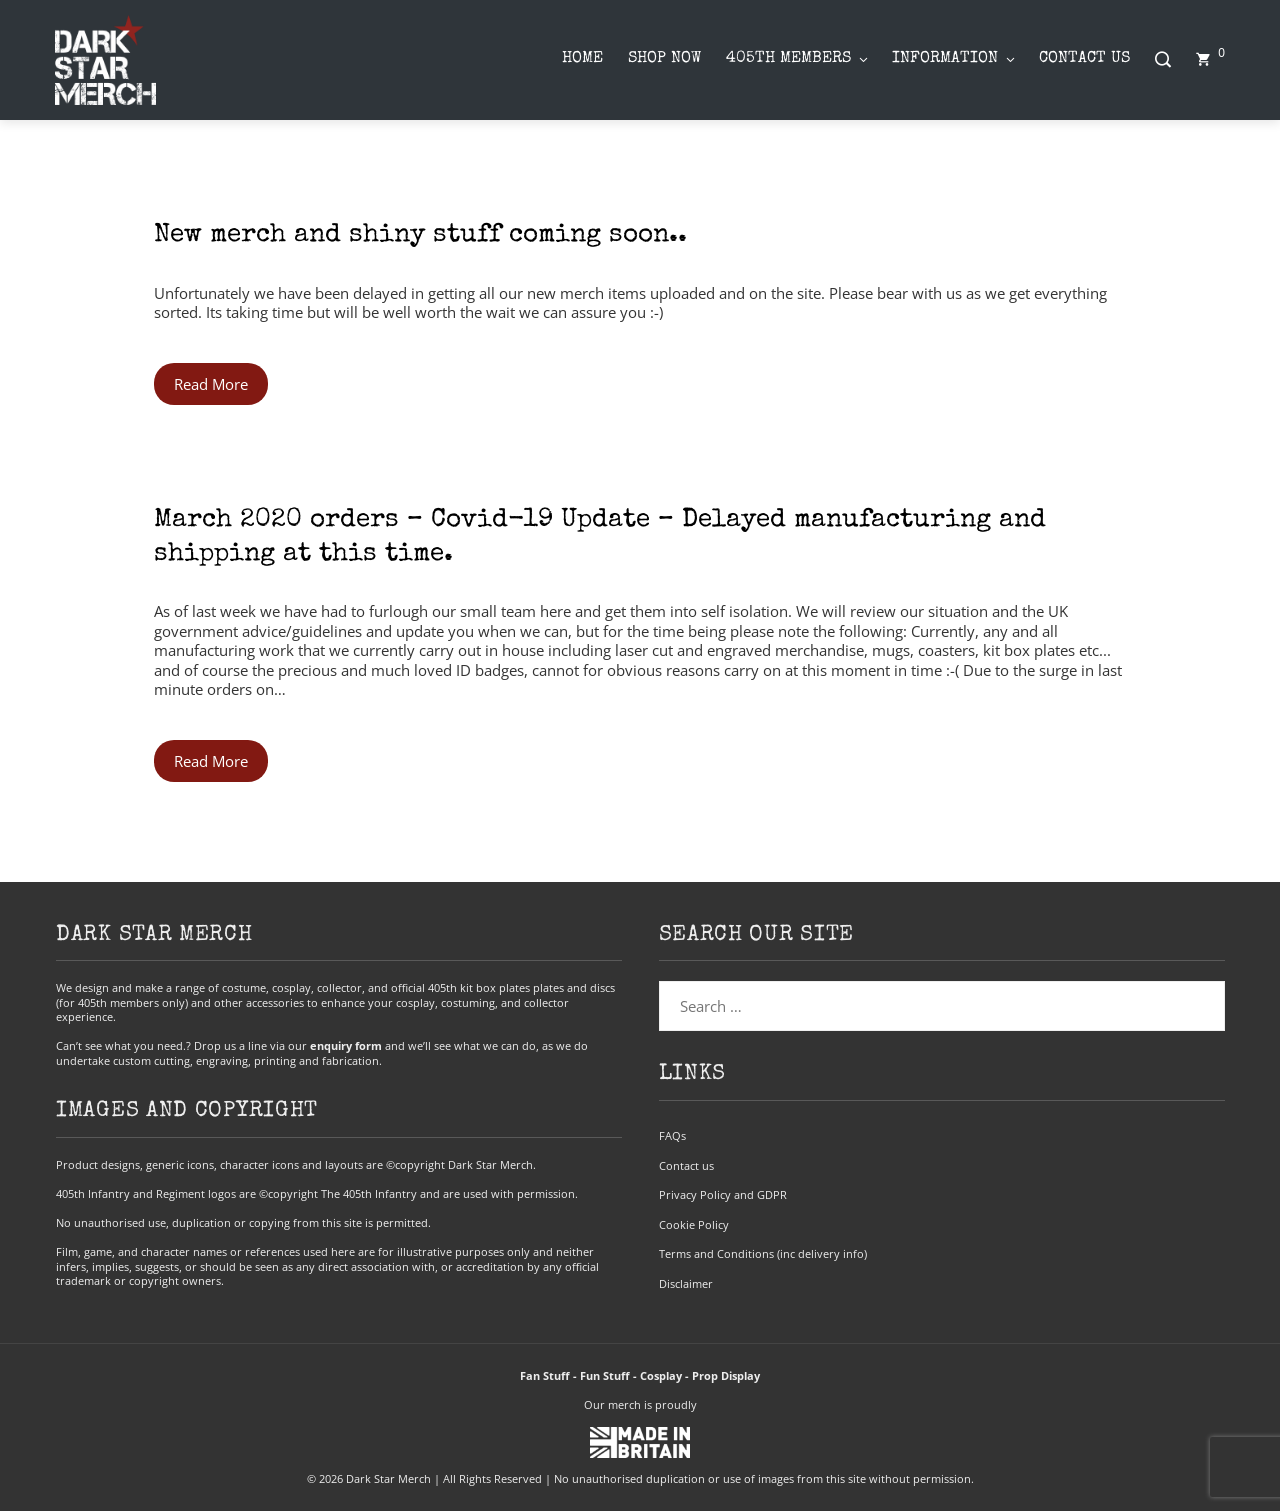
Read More (211, 384)
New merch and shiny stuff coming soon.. (420, 236)
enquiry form (346, 1045)
